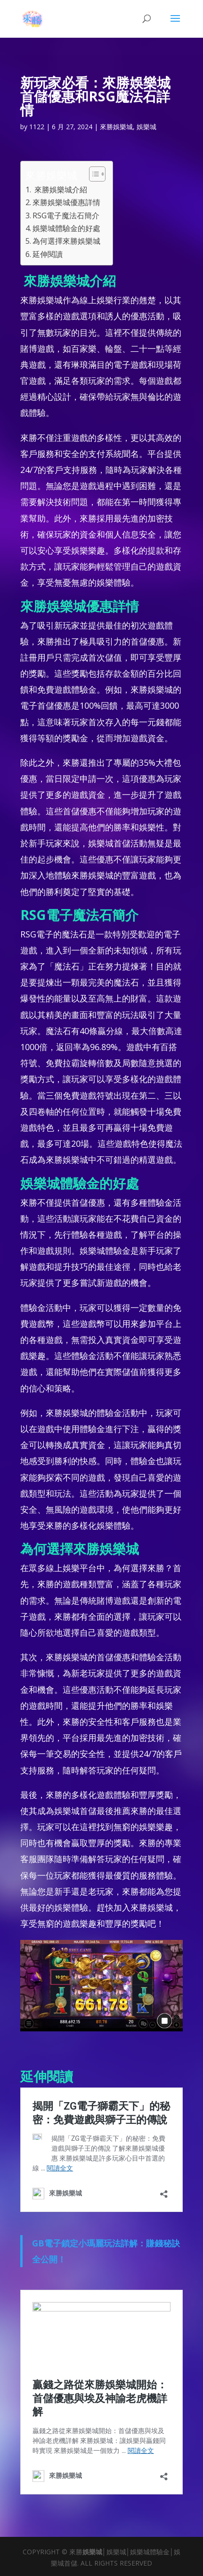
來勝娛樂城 (116, 126)
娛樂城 (146, 126)
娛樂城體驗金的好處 (66, 228)
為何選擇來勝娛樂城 (66, 241)
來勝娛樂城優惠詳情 (66, 202)
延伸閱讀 (47, 254)
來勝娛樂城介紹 (59, 189)
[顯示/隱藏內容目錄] (92, 174)
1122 (36, 126)
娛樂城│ (94, 2551)
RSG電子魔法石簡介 (65, 215)
